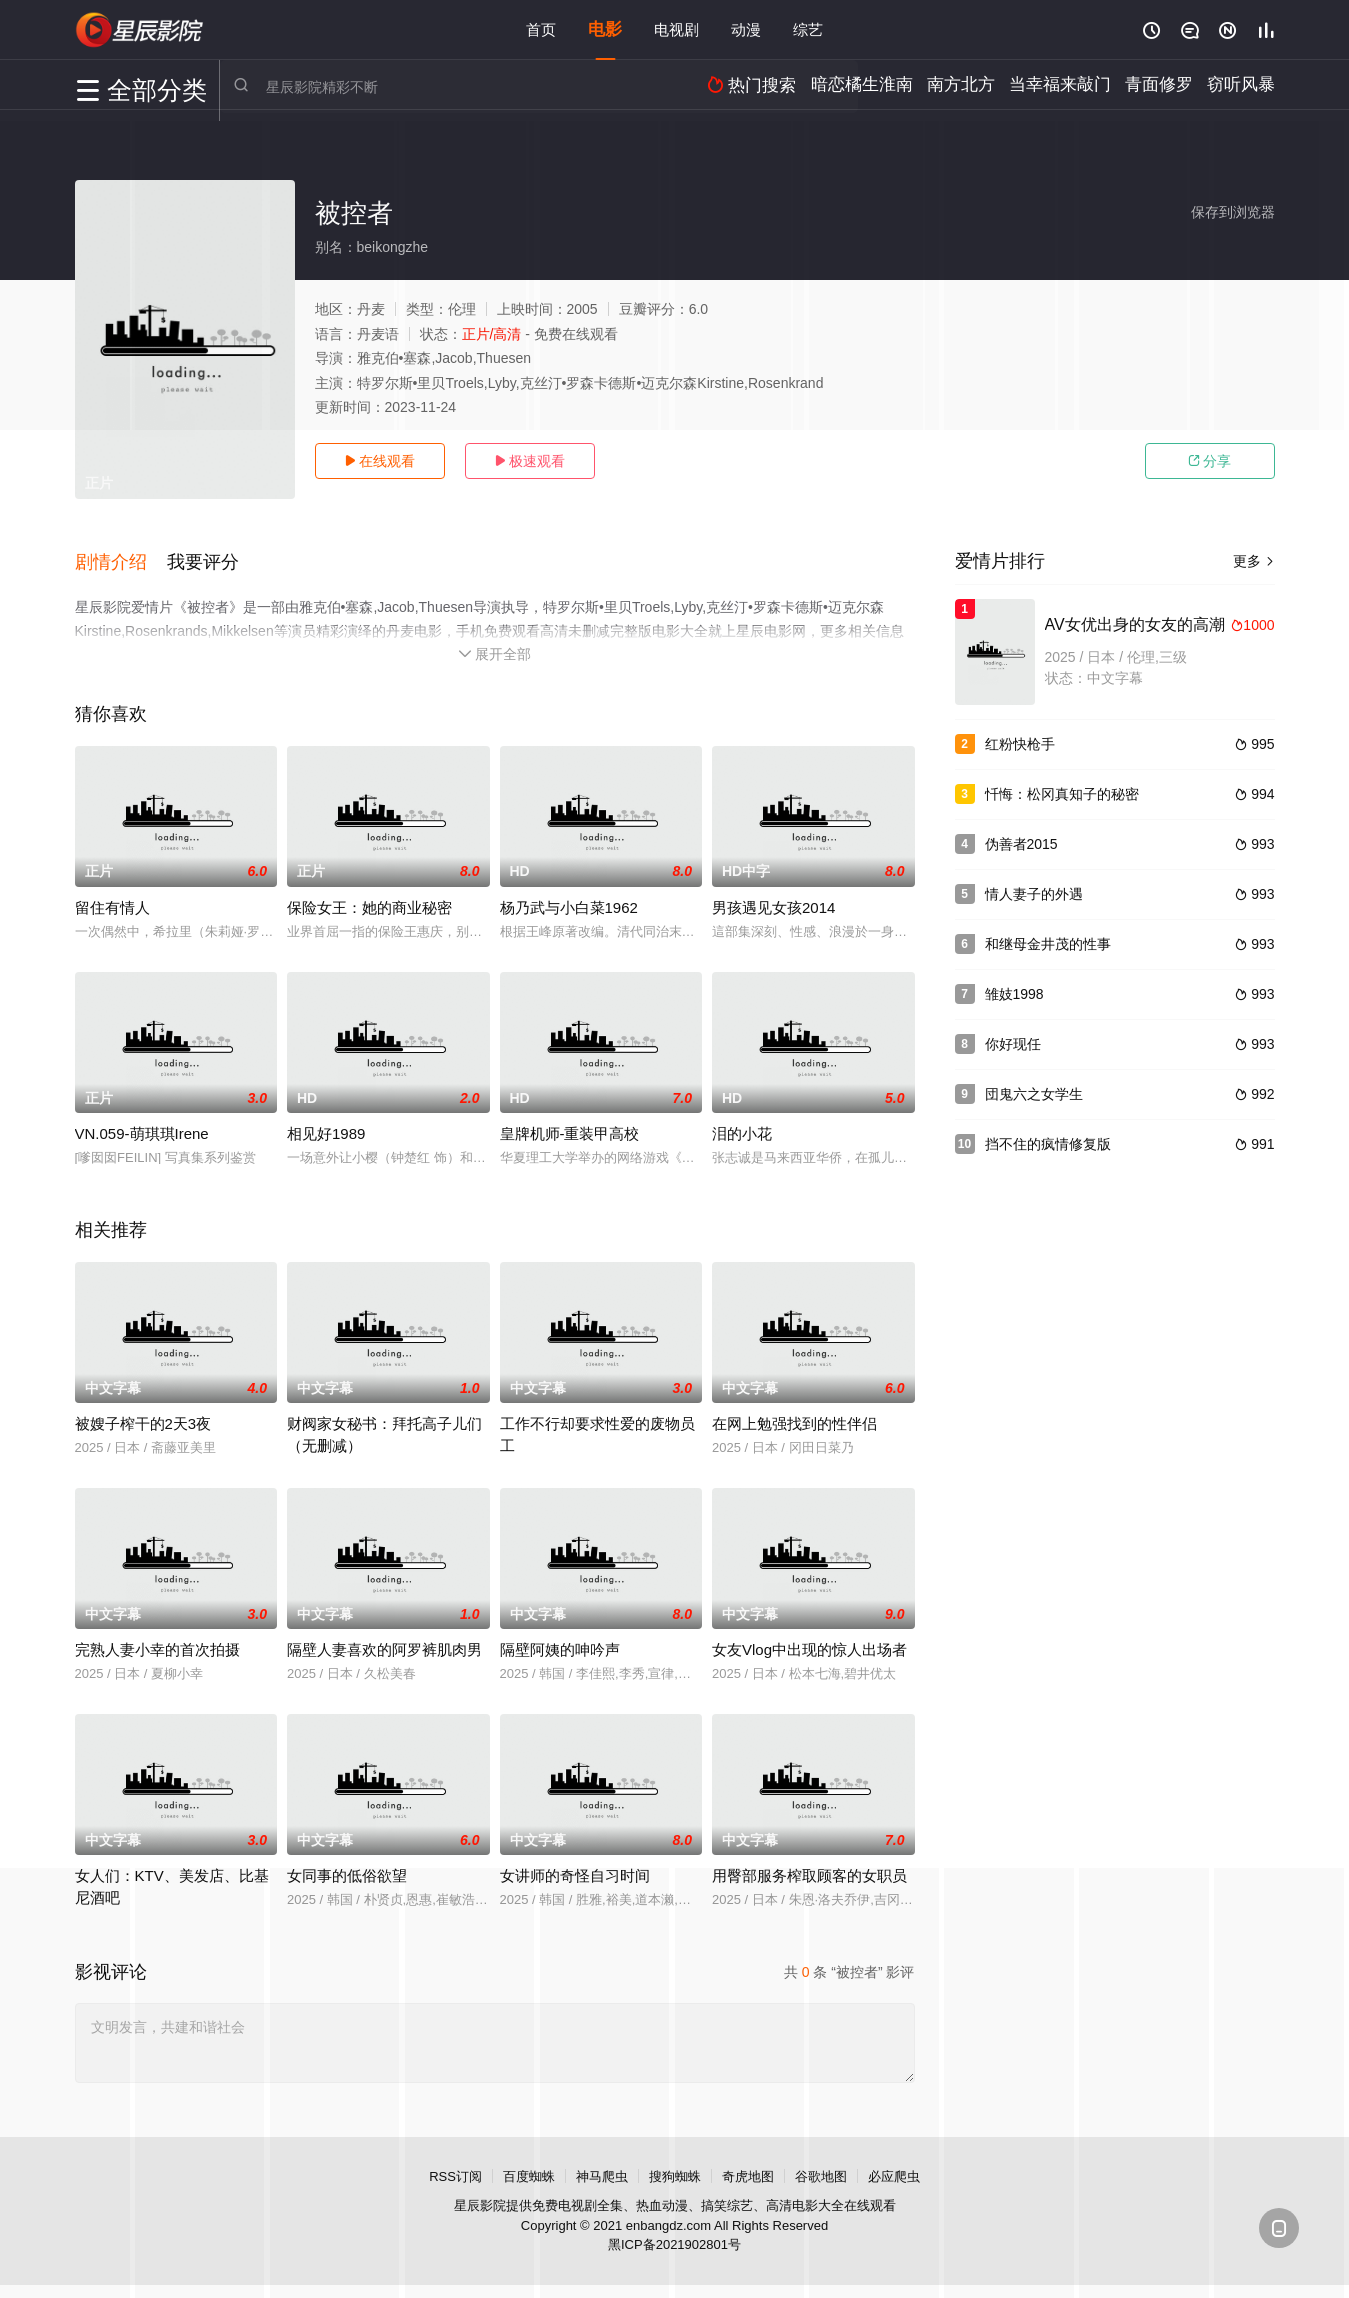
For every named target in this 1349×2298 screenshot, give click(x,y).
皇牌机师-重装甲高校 (570, 1127)
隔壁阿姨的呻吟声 (560, 1643)
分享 (1210, 461)
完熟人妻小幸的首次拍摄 (157, 1643)
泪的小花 (742, 1127)
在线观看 (380, 461)
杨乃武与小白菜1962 (569, 901)
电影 (605, 29)
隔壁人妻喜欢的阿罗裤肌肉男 (384, 1643)
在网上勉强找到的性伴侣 (794, 1417)
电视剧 (676, 29)
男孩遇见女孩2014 (773, 901)
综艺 (808, 29)
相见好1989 (326, 1127)
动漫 (746, 29)
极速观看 (530, 461)
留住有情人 (112, 901)
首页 (541, 29)
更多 (1254, 561)
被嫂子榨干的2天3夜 (143, 1417)
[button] (121, 559)
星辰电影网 (140, 30)
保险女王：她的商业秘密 (369, 901)
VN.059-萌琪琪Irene (142, 1127)
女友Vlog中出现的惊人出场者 (809, 1643)
